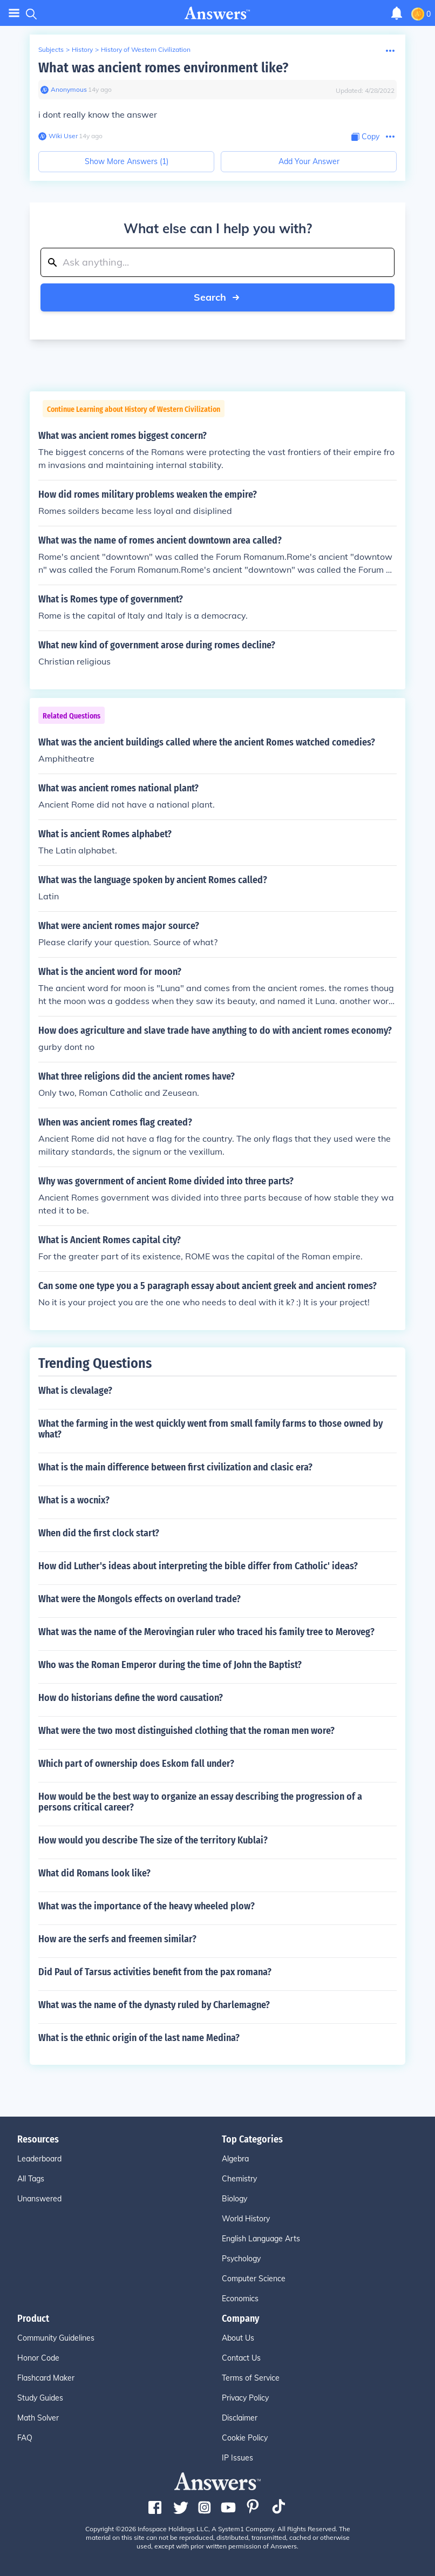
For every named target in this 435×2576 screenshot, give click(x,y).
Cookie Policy (245, 2438)
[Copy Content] (365, 137)
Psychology (241, 2258)
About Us (238, 2338)
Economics (240, 2298)
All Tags (30, 2179)
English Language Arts (261, 2238)
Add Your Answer (308, 161)
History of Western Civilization (146, 49)
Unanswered (39, 2199)
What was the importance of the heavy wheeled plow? (146, 1906)
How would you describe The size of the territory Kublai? (153, 1840)
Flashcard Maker (45, 2378)
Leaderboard (39, 2159)
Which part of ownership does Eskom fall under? (136, 1764)
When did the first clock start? (98, 1533)
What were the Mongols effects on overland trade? (139, 1599)
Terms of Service (251, 2378)
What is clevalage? (75, 1391)
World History (246, 2219)
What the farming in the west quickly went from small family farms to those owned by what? (210, 1429)
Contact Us (241, 2358)
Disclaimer (239, 2418)
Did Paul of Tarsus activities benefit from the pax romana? (154, 1972)
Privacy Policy (245, 2398)
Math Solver (38, 2418)
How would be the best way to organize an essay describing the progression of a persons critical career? (200, 1802)
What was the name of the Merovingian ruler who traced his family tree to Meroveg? (206, 1632)
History (82, 49)
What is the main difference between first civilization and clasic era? (175, 1467)
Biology (234, 2199)
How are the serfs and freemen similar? (117, 1939)
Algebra (235, 2159)
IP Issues (237, 2458)
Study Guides (40, 2398)
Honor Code (38, 2358)
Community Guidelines (55, 2338)
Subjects (51, 49)
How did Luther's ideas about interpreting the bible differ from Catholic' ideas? (198, 1566)
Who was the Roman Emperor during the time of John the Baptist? (170, 1665)
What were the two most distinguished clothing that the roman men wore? (186, 1731)
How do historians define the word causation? (130, 1698)
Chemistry (239, 2179)
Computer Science (254, 2278)
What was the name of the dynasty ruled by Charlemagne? (154, 2005)
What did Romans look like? (94, 1873)
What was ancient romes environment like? (163, 67)
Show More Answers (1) (126, 161)
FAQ (24, 2438)
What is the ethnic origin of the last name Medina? (139, 2038)
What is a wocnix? (74, 1500)
